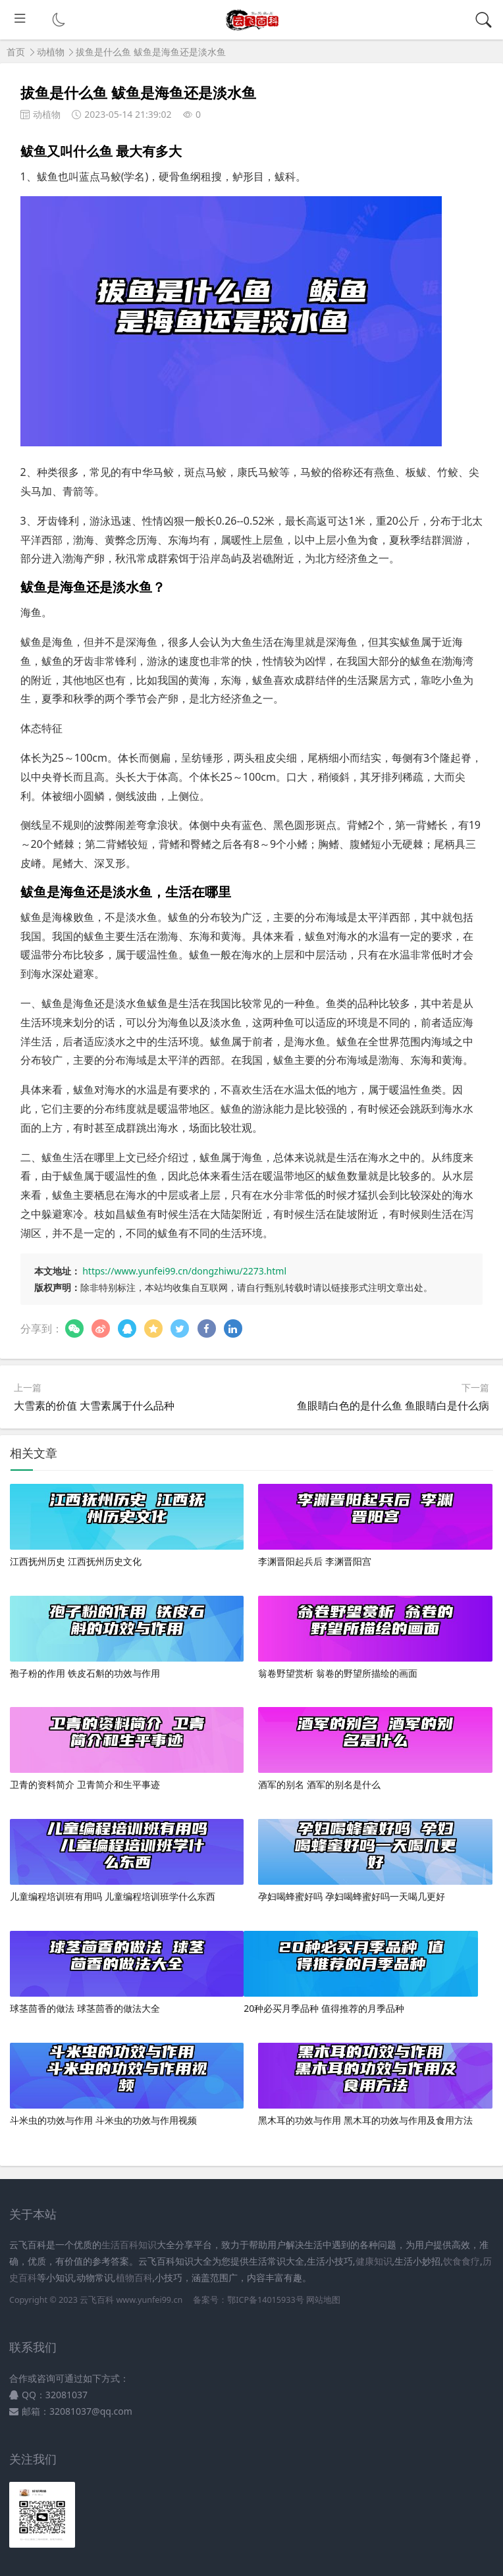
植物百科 (134, 2277)
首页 (16, 51)
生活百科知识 (129, 2244)
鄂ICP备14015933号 (265, 2299)
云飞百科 (98, 2299)
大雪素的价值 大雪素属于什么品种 (94, 1405)
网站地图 (323, 2299)
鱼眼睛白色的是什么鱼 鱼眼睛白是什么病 (393, 1405)
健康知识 (374, 2261)
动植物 (51, 51)
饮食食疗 (461, 2261)
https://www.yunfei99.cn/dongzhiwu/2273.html (184, 1271)
